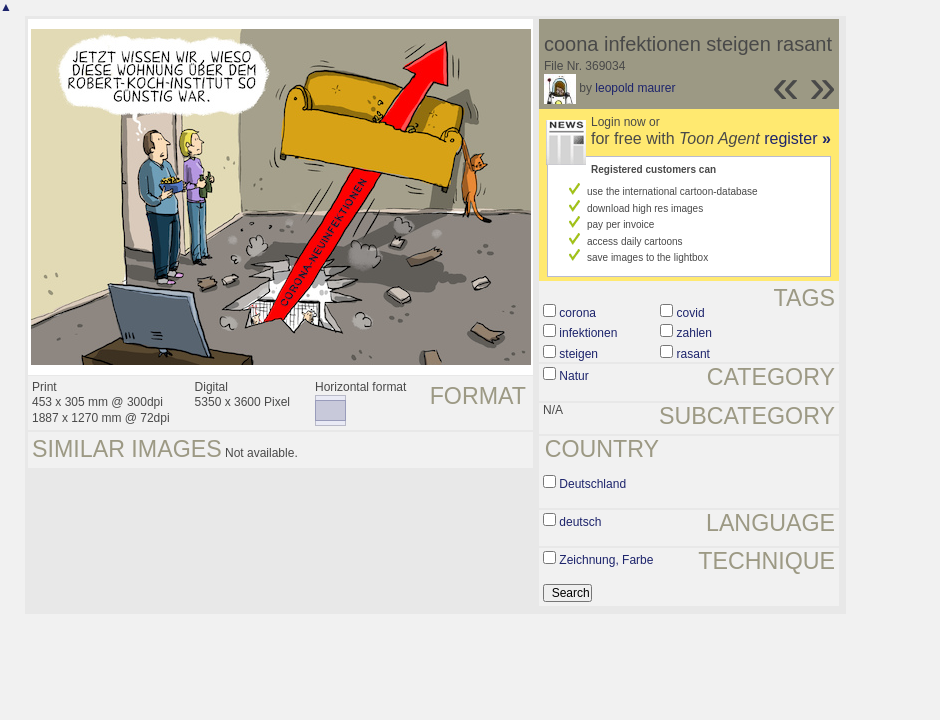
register (797, 138)
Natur (573, 376)
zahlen (694, 333)
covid (691, 313)
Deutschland (592, 484)
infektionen (588, 333)
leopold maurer (635, 88)
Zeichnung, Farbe (606, 560)
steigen (578, 354)
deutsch (580, 522)
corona (577, 313)
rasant (693, 354)
